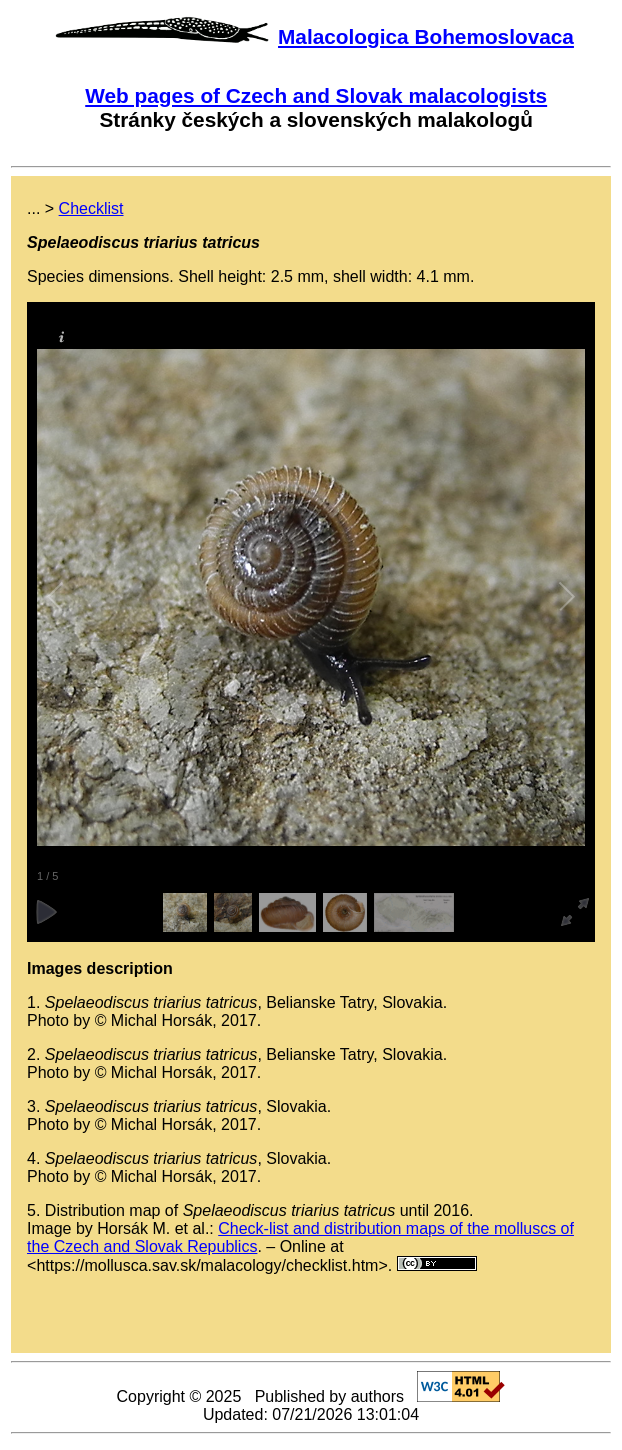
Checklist (91, 208)
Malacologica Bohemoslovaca (426, 36)
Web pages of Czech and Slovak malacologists (316, 95)
